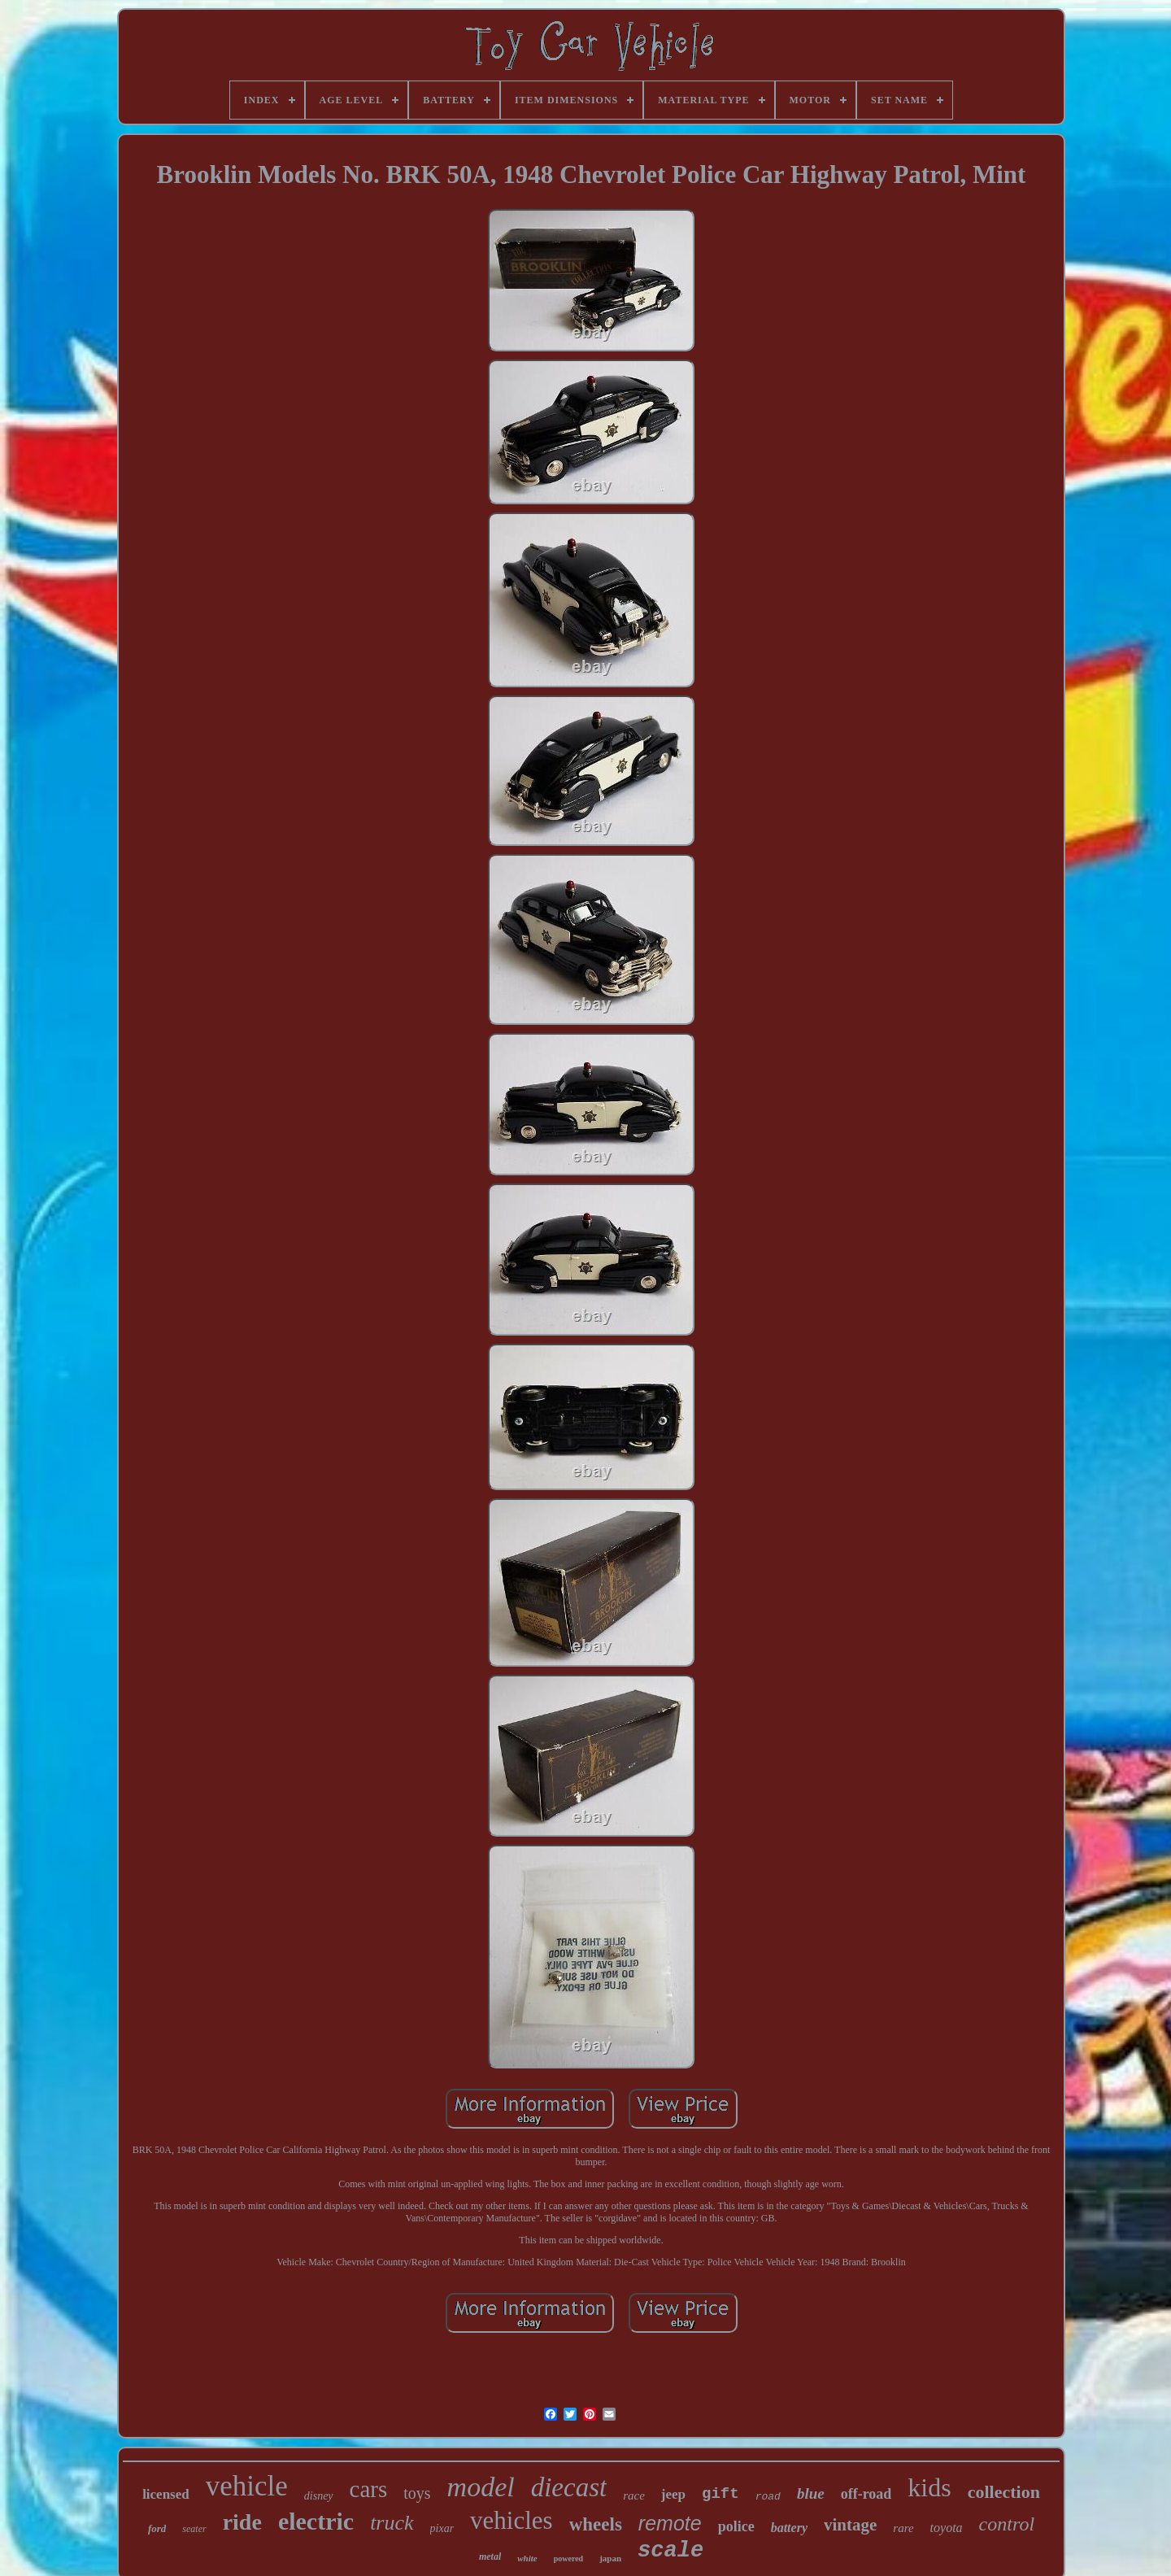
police (736, 2526)
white (527, 2558)
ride (242, 2522)
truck (391, 2523)
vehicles (511, 2520)
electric (316, 2521)
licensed (165, 2494)
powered (568, 2558)
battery (789, 2528)
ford (157, 2528)
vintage (850, 2525)
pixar (442, 2528)
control (1006, 2524)
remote (670, 2523)
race (634, 2495)
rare (903, 2528)
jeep (673, 2494)
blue (811, 2493)
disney (318, 2496)
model (481, 2487)
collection (1004, 2492)
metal (490, 2556)
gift (720, 2494)
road (768, 2497)
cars (369, 2489)
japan (610, 2558)
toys (416, 2493)
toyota (946, 2528)
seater (194, 2529)
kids (929, 2487)
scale (670, 2551)
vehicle (247, 2486)
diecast (569, 2487)
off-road (866, 2494)
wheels (595, 2524)
